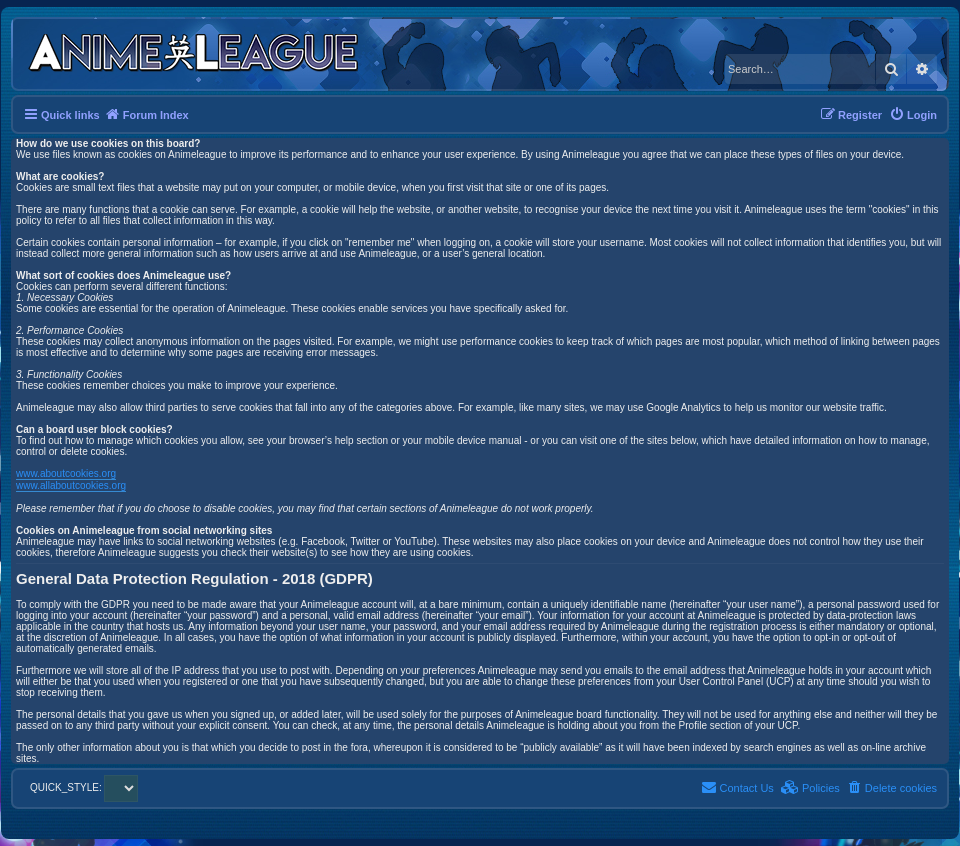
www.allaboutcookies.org (71, 485)
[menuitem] (913, 115)
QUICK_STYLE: (84, 787)
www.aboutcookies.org (66, 473)
